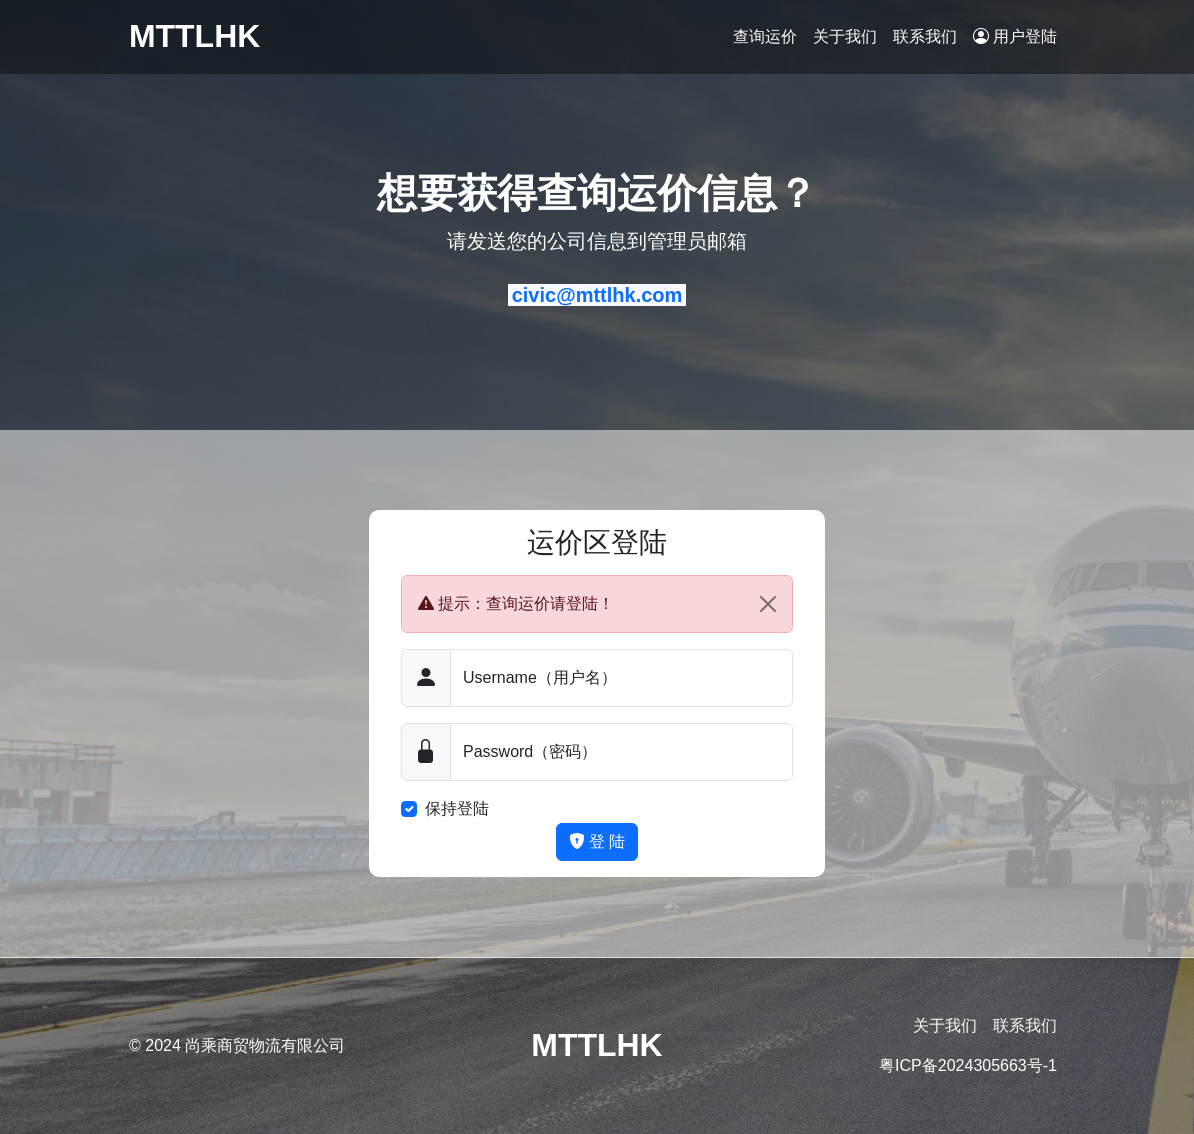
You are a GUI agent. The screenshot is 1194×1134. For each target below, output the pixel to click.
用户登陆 (1015, 36)
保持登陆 (457, 808)
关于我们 (845, 36)
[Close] (768, 604)
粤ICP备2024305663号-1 (968, 1065)
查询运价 (765, 36)
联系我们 (925, 36)
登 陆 (597, 841)
